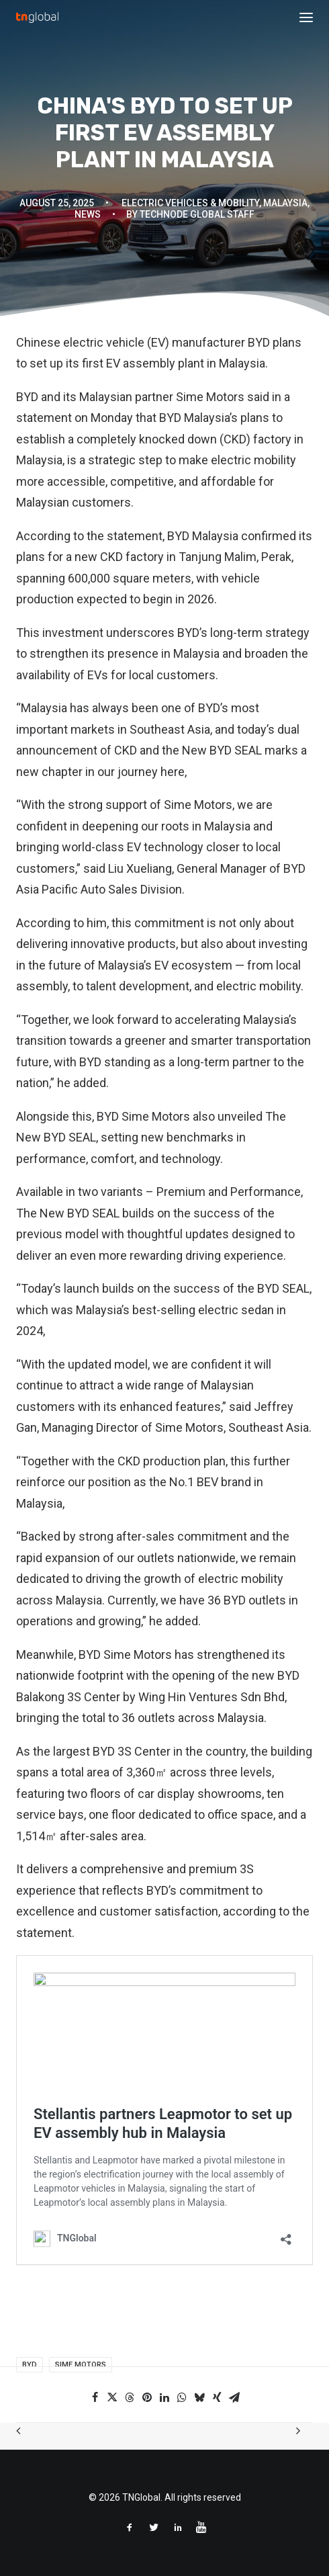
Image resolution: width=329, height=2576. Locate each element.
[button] (306, 17)
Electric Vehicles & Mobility (190, 203)
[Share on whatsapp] (182, 2397)
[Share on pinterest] (147, 2397)
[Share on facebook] (95, 2397)
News (88, 214)
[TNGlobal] (37, 17)
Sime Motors (80, 2364)
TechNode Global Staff (197, 214)
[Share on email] (234, 2397)
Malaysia (285, 203)
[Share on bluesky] (199, 2397)
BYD (257, 342)
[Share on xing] (217, 2397)
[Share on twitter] (112, 2397)
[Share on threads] (130, 2397)
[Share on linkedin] (164, 2397)
